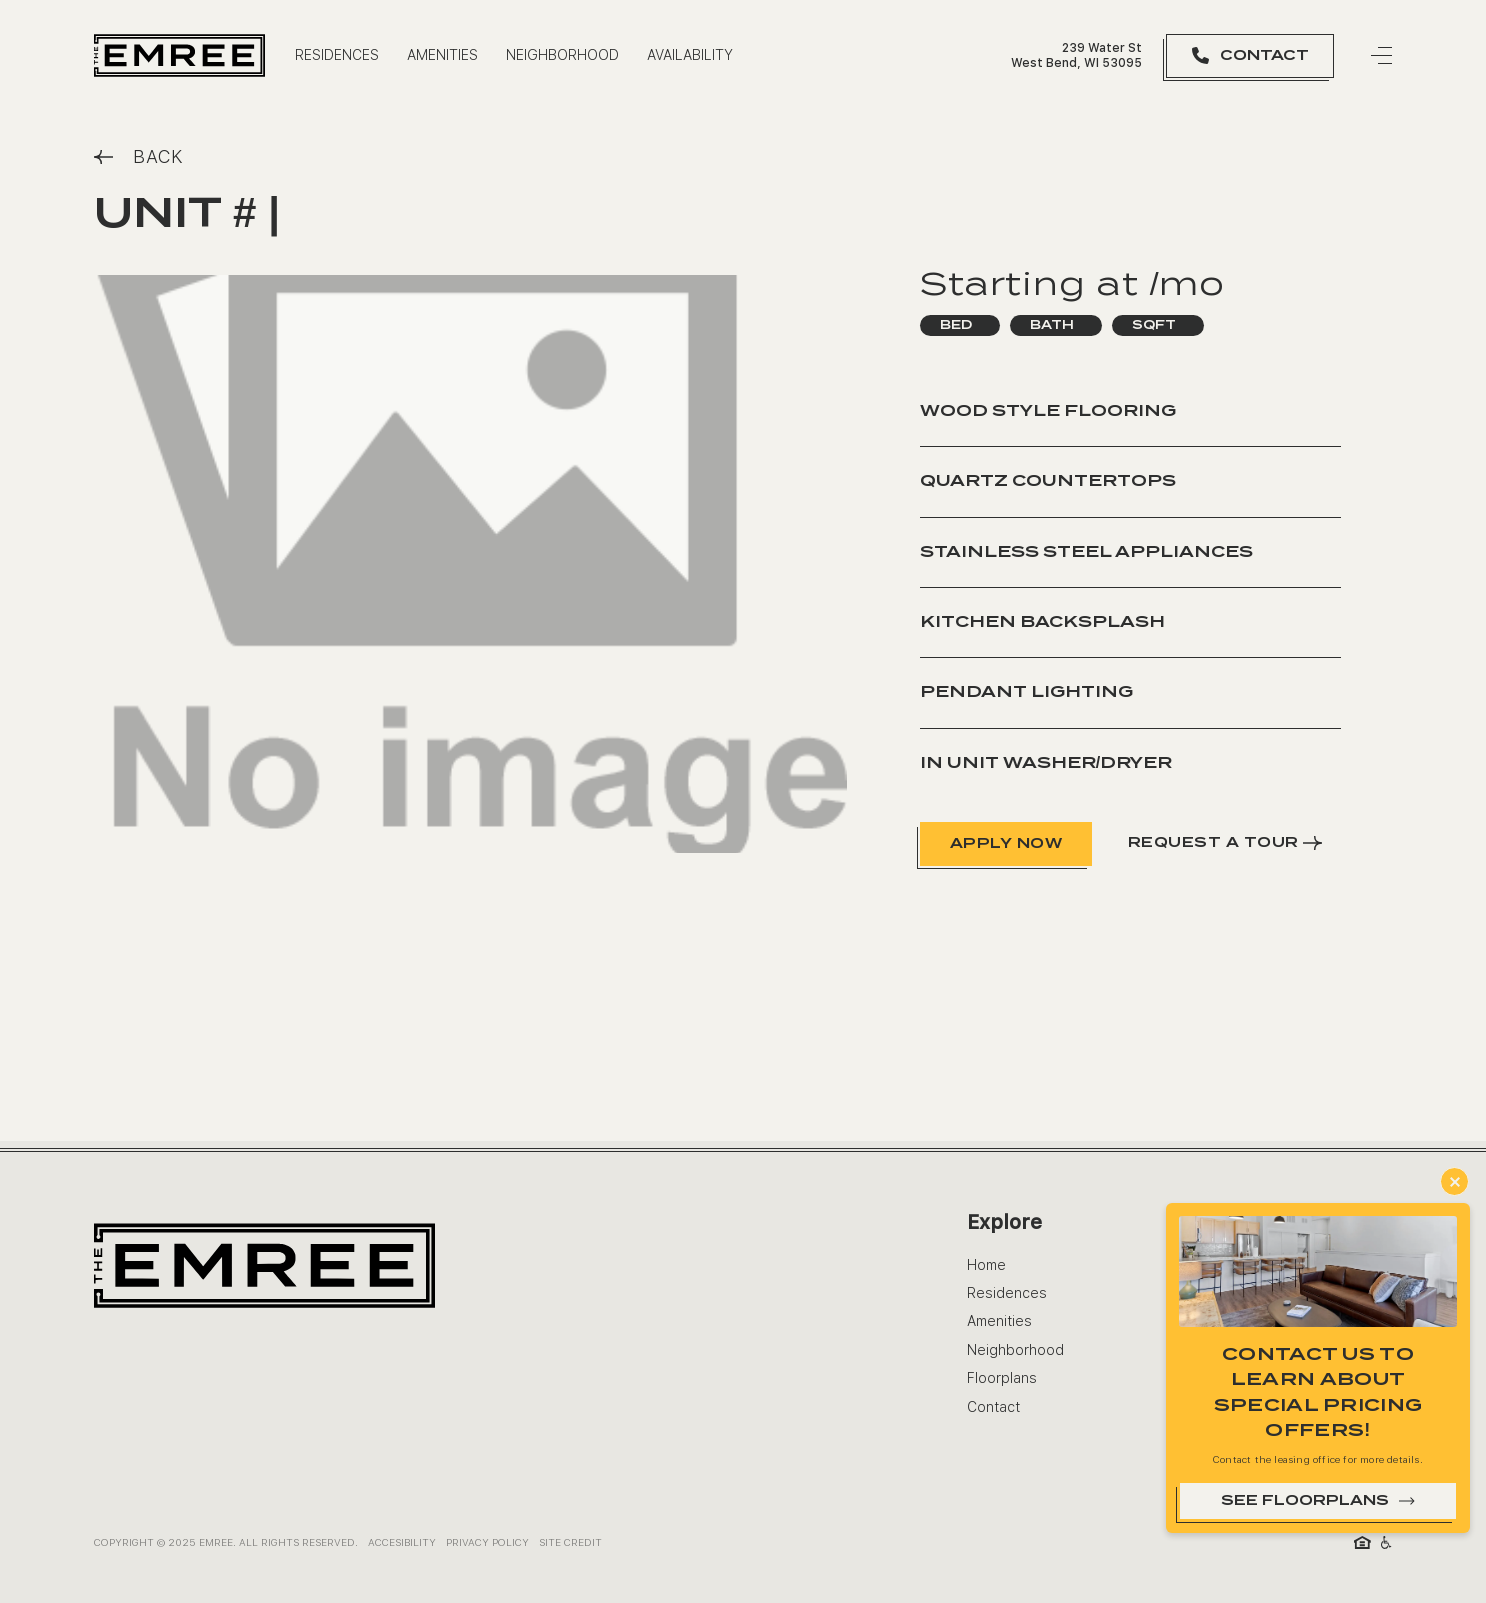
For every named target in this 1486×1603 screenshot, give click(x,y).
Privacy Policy (487, 1542)
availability (690, 55)
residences (337, 55)
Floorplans (1002, 1378)
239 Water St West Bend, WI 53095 (1076, 55)
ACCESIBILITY (402, 1542)
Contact (993, 1407)
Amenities (442, 55)
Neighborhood (562, 55)
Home (986, 1265)
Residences (1007, 1293)
